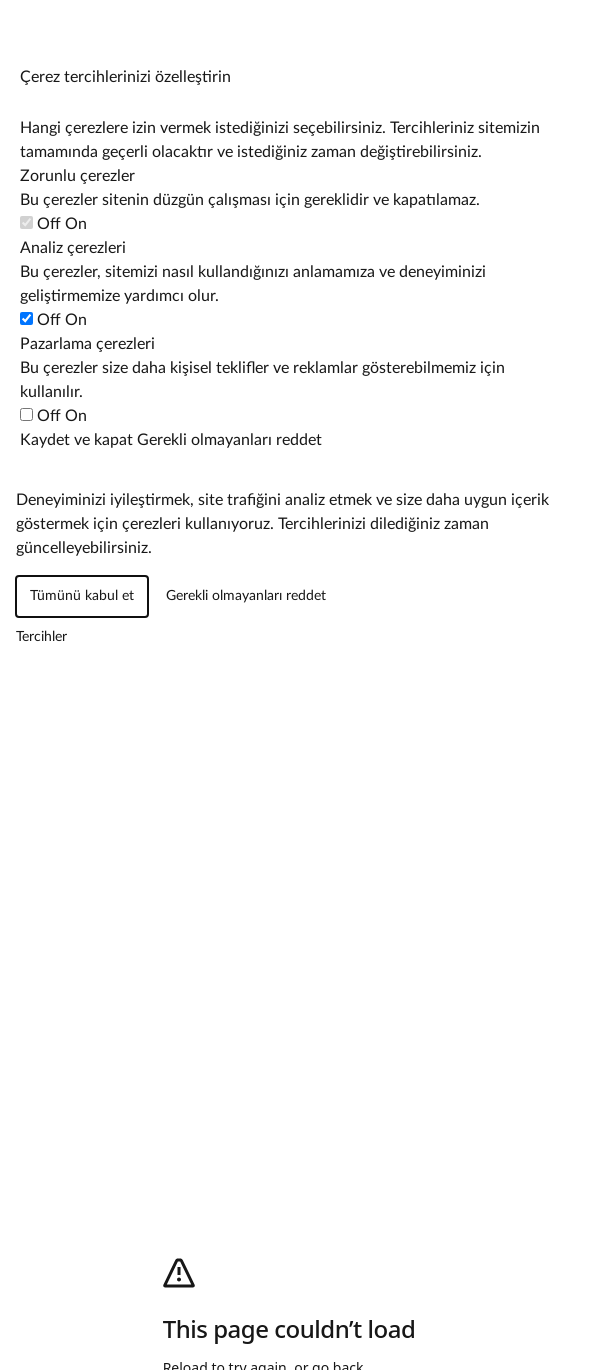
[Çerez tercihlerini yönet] (19, 19)
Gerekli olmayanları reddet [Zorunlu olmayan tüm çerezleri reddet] (229, 440)
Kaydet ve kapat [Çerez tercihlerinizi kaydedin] (76, 440)
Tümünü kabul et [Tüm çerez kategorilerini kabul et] (82, 596)
